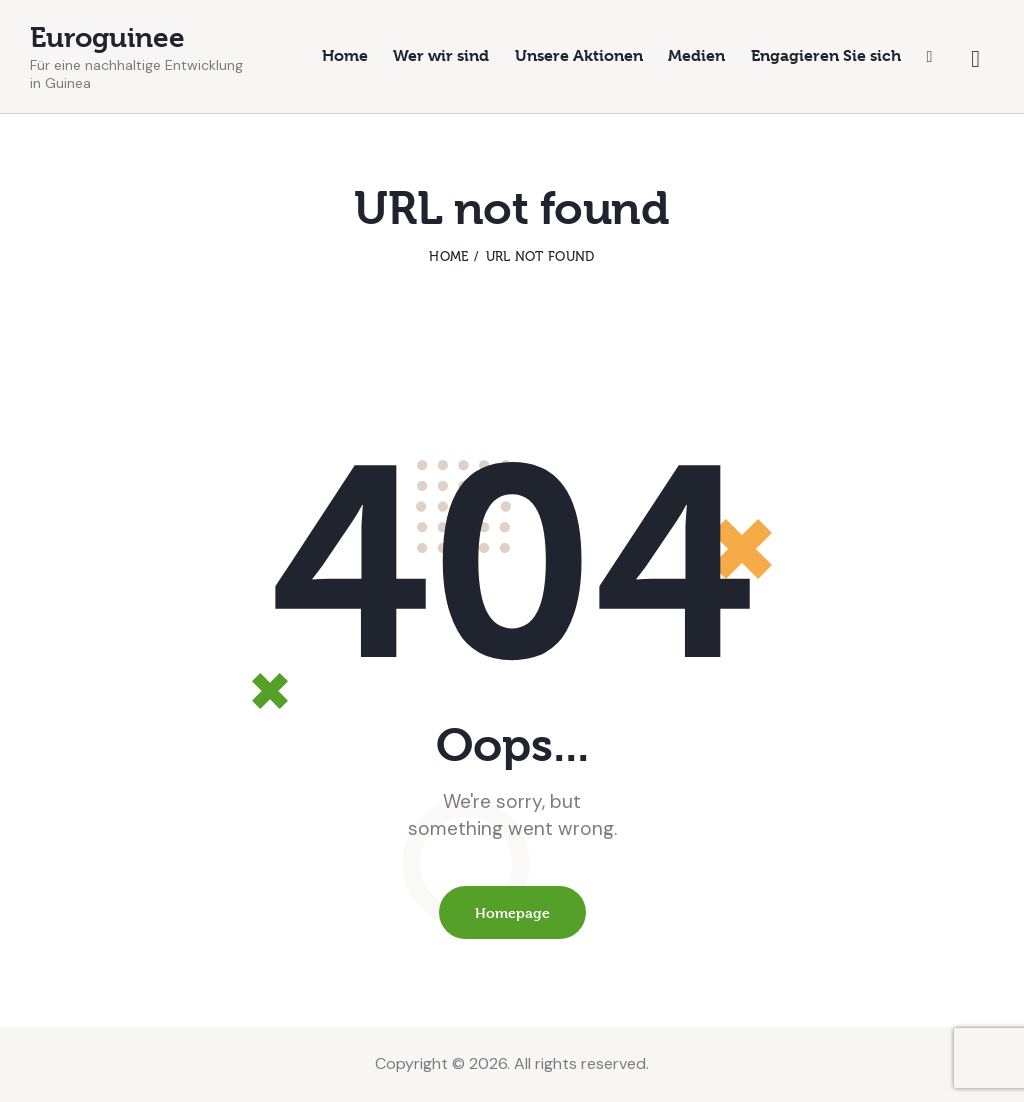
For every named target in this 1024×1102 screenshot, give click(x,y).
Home (448, 256)
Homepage (512, 912)
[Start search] (975, 59)
